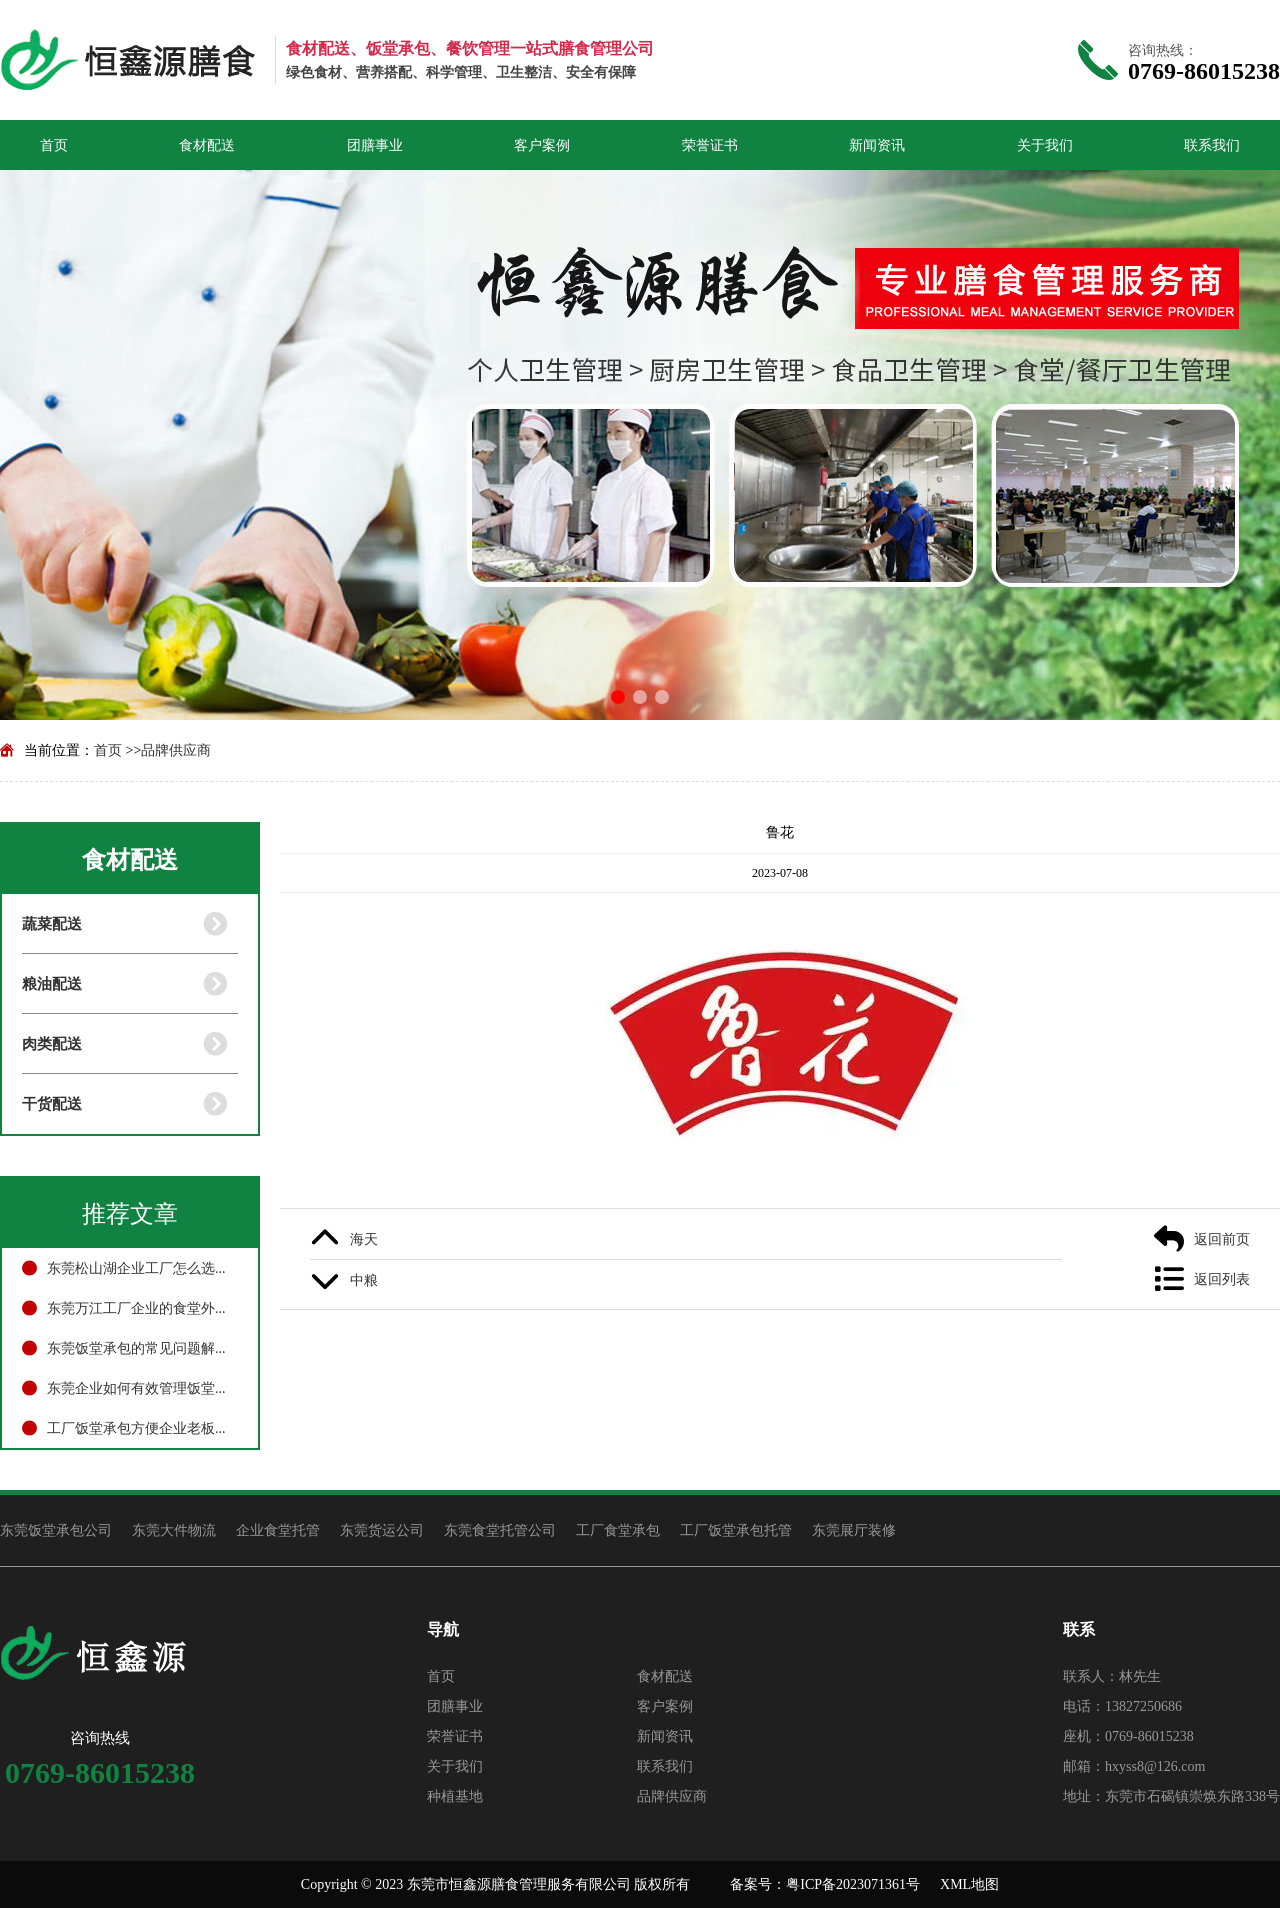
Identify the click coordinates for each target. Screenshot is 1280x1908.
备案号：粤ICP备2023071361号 (825, 1884)
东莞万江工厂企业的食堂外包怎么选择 (142, 1308)
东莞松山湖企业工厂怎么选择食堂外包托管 (142, 1268)
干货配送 (52, 1103)
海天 (364, 1239)
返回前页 (1222, 1239)
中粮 (364, 1280)
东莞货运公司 (382, 1530)
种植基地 (455, 1796)
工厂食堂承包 (618, 1530)
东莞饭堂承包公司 (56, 1530)
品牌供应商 (176, 750)
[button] (618, 697)
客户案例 (542, 145)
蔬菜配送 (52, 923)
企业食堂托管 (278, 1530)
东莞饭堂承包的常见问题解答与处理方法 (142, 1348)
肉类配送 (52, 1043)
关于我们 (1045, 145)
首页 (54, 145)
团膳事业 (375, 145)
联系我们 (1212, 145)
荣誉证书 (710, 145)
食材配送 (207, 145)
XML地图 (969, 1884)
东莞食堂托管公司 (500, 1530)
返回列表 (1222, 1279)
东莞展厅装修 (854, 1530)
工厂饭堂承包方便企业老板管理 (142, 1428)
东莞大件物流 (174, 1530)
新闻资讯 (877, 145)
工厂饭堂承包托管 (736, 1530)
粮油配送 (52, 983)
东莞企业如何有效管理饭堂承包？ (142, 1388)
